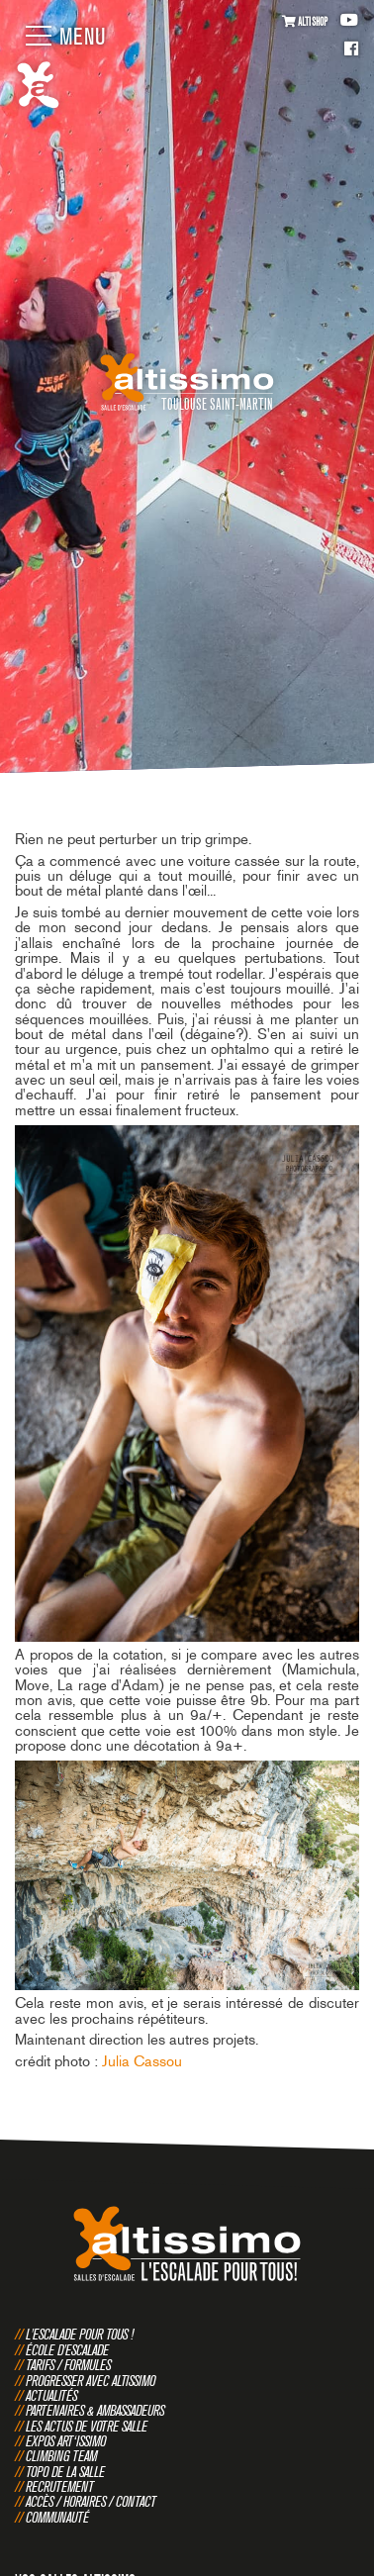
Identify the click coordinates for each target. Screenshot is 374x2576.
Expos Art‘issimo (66, 2441)
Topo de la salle (65, 2471)
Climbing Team (61, 2455)
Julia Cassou (142, 2061)
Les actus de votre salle (86, 2426)
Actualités (51, 2395)
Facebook (350, 50)
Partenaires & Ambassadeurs (95, 2410)
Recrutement (60, 2486)
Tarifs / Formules (68, 2364)
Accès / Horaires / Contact (91, 2501)
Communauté (57, 2517)
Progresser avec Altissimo (90, 2380)
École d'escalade (67, 2349)
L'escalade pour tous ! (80, 2334)
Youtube (348, 20)
